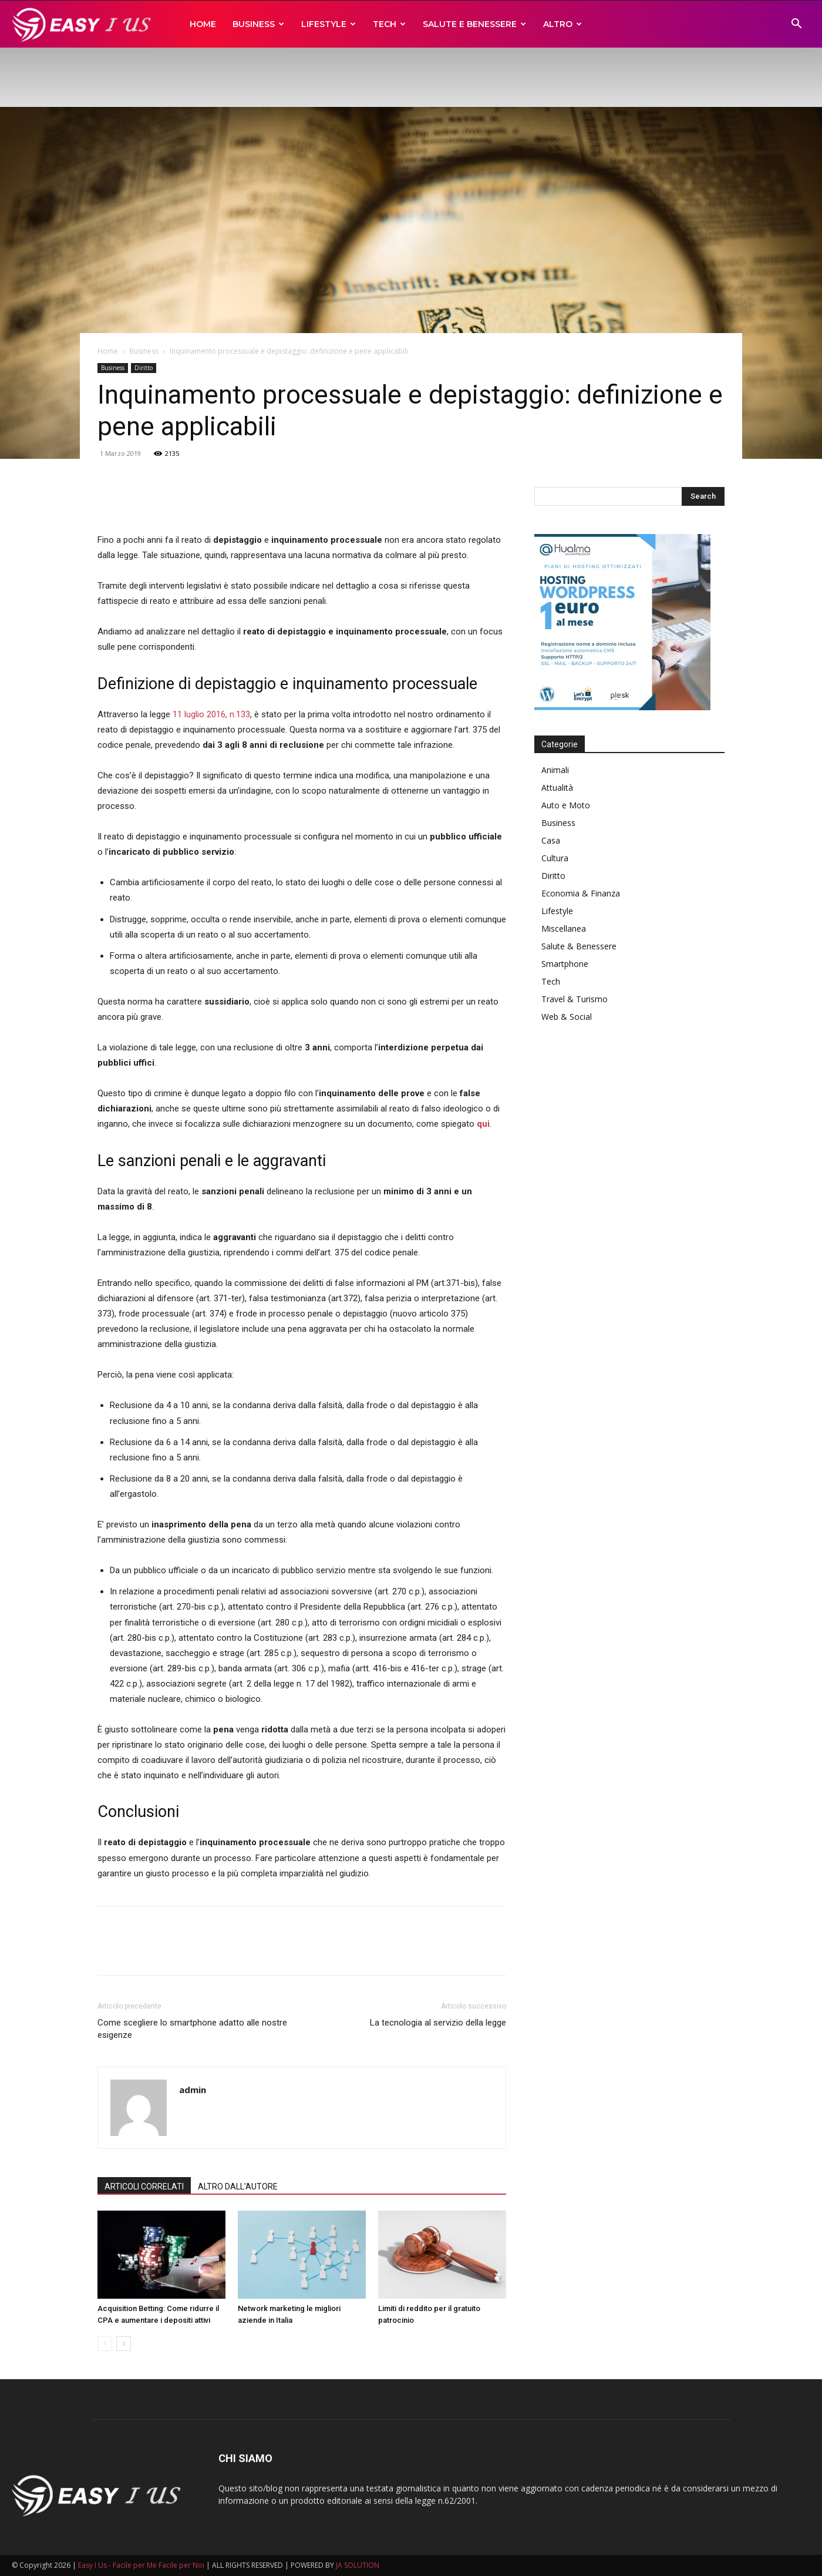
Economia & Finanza (580, 893)
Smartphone (564, 963)
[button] (796, 25)
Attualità (557, 787)
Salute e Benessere (474, 24)
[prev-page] (104, 2343)
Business (258, 24)
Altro (562, 24)
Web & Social (566, 1016)
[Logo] (84, 24)
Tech (389, 24)
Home (203, 24)
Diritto (143, 368)
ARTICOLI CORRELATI (144, 2186)
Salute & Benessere (578, 946)
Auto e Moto (565, 805)
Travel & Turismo (574, 999)
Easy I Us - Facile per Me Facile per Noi (141, 2565)
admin (192, 2089)
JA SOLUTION (357, 2565)
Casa (550, 840)
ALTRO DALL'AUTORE (238, 2186)
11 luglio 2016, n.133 (211, 714)
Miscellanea (563, 928)
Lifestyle (328, 24)
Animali (555, 769)
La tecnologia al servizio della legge (438, 2022)
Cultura (554, 858)
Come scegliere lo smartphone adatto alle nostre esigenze (192, 2028)
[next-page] (123, 2343)
